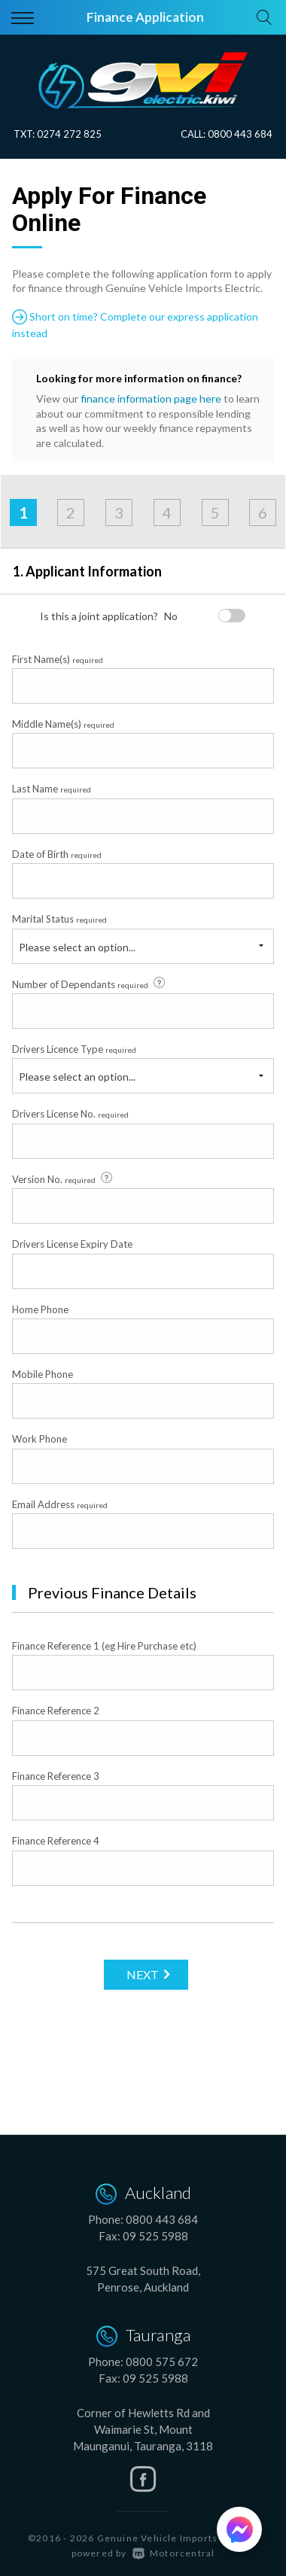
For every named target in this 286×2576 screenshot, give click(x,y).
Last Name (51, 789)
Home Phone (40, 1309)
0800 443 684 (240, 134)
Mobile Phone (42, 1374)
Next (142, 1974)
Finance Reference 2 (55, 1711)
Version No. (63, 1178)
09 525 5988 (155, 2236)
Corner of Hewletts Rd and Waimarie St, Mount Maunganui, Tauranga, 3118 (143, 2429)
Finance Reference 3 (55, 1776)
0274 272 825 (69, 134)
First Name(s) (57, 659)
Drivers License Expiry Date (72, 1244)
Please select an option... (77, 947)
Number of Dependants (89, 983)
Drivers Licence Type (74, 1049)
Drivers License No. (70, 1114)
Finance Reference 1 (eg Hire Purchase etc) (104, 1646)
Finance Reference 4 (55, 1841)
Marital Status (59, 919)
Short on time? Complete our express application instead (135, 324)
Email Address (60, 1504)
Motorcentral (173, 2553)
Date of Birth (57, 854)
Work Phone (39, 1439)
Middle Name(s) (63, 724)
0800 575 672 (162, 2361)
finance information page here (151, 398)
